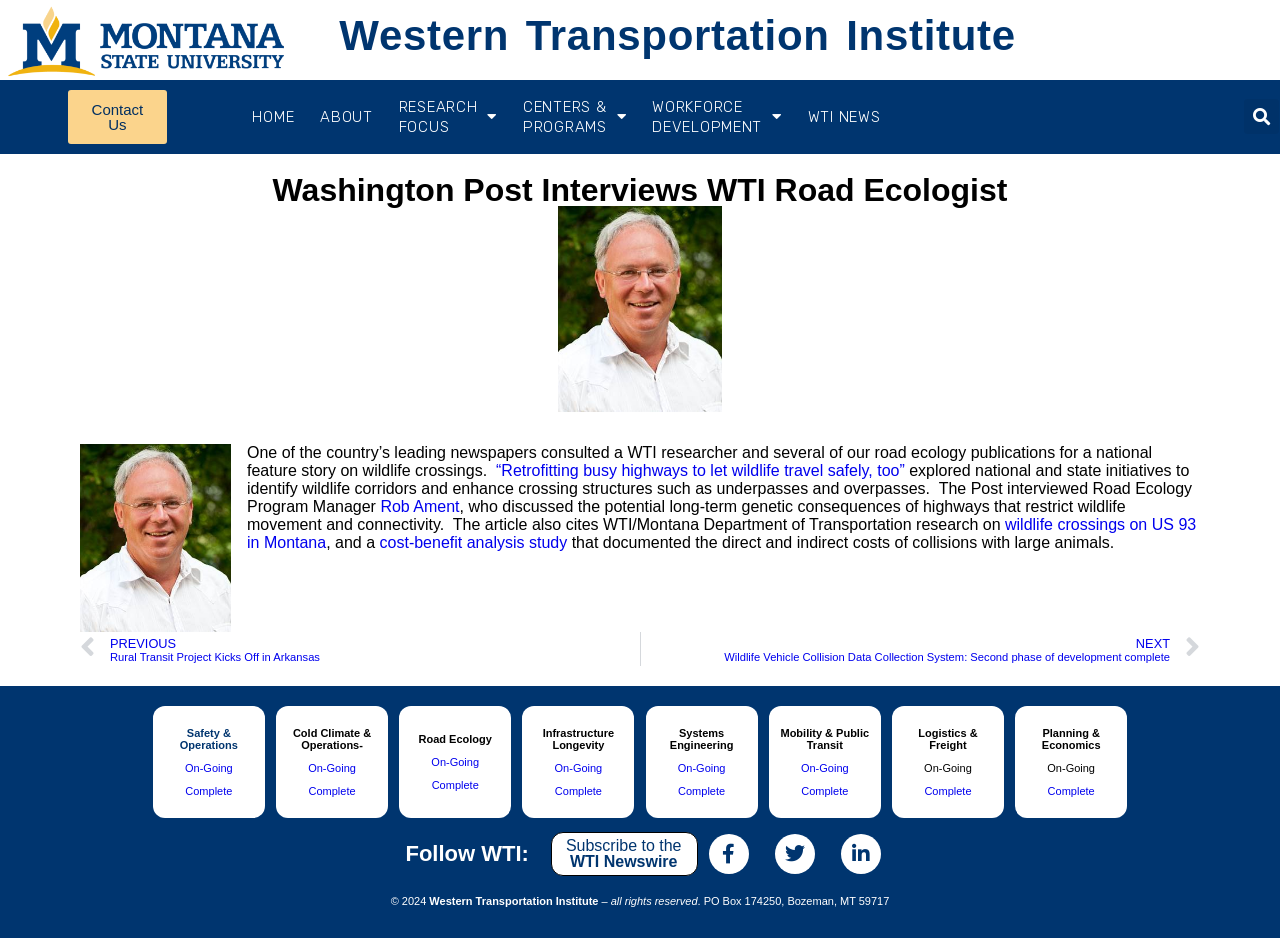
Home (273, 117)
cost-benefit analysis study (474, 542)
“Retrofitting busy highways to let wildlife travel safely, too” (700, 470)
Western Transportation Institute (677, 35)
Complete (208, 791)
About (346, 117)
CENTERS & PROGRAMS (574, 117)
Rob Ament (419, 506)
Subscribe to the (624, 853)
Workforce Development (716, 117)
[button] (1261, 116)
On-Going (209, 768)
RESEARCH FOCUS (448, 117)
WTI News (844, 117)
